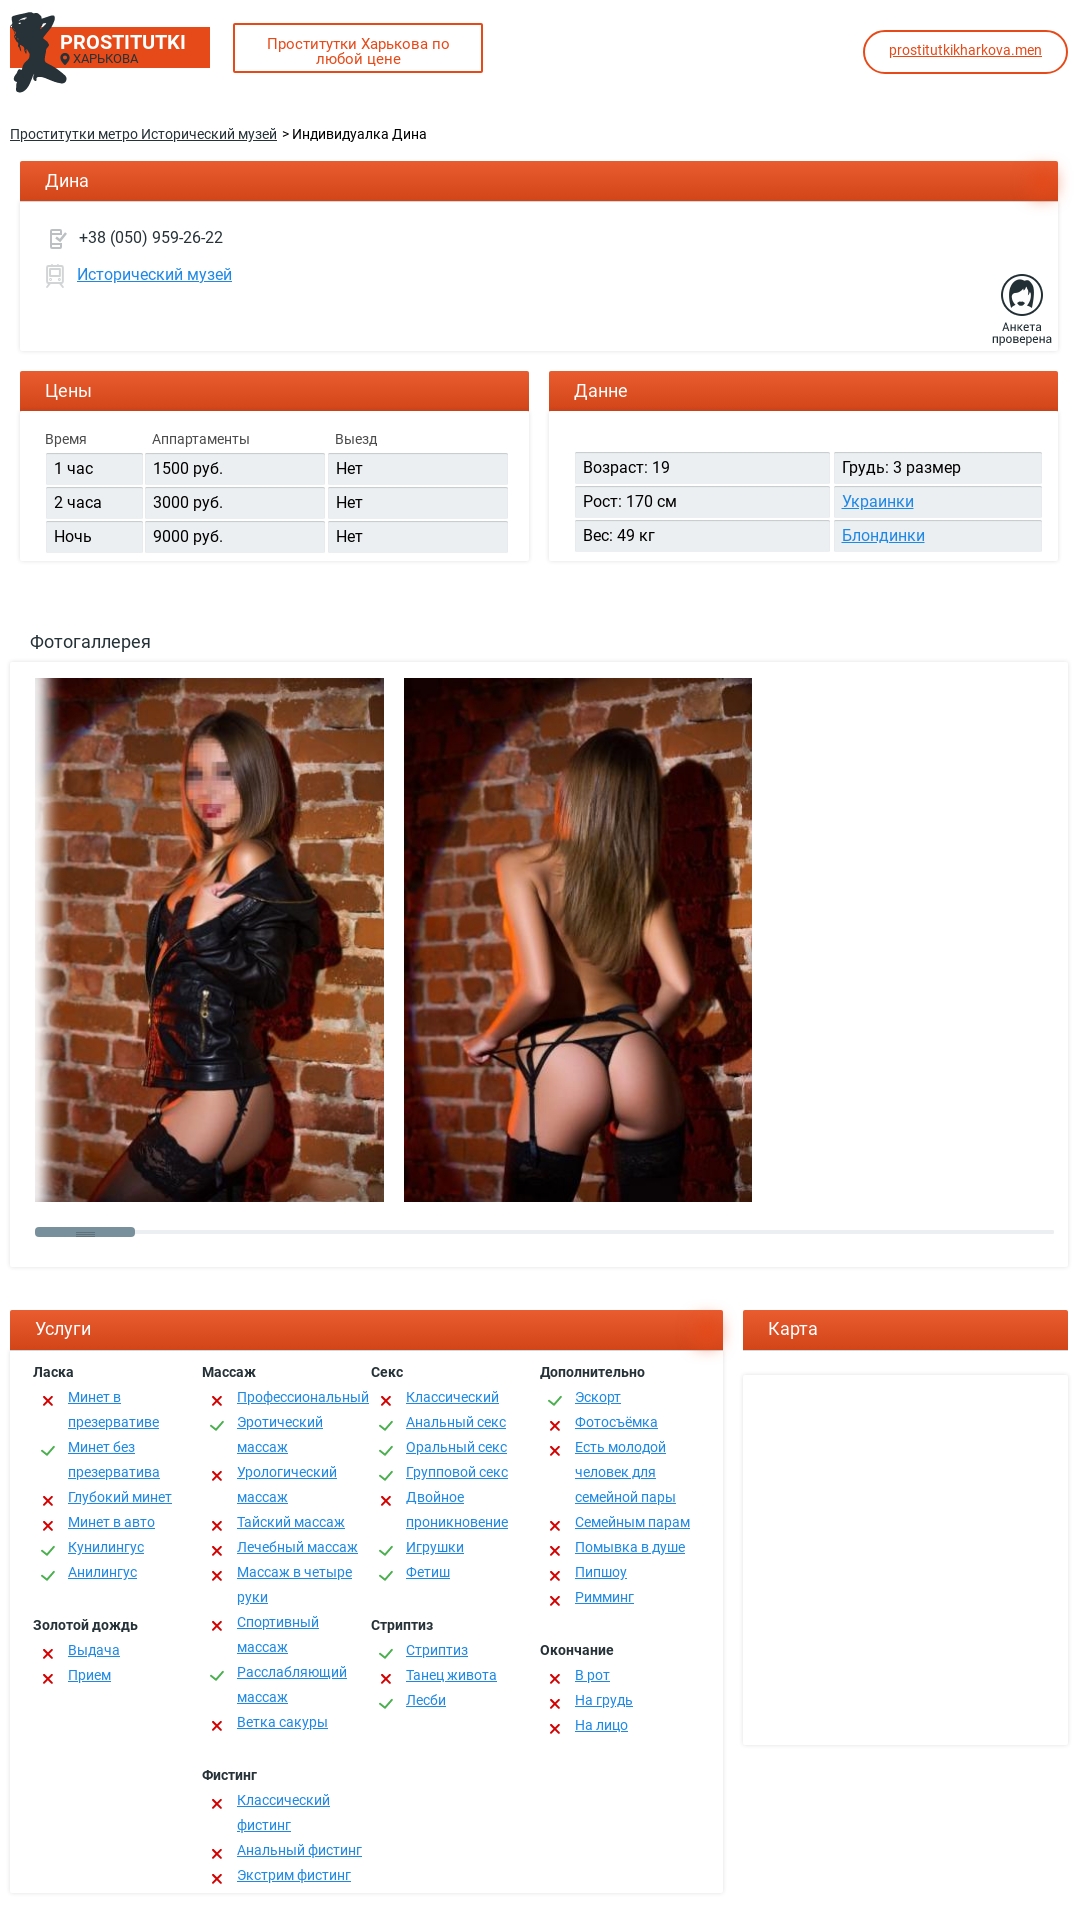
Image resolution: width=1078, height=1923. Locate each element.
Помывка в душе (630, 1547)
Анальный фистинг (299, 1850)
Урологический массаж (287, 1484)
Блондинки (883, 535)
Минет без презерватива (114, 1459)
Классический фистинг (283, 1812)
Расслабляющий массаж (292, 1684)
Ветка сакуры (282, 1722)
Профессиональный (303, 1397)
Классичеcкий (452, 1397)
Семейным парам (632, 1522)
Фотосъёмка (616, 1422)
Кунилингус (106, 1547)
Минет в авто (111, 1522)
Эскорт (598, 1397)
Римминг (604, 1597)
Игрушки (435, 1547)
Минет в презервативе (113, 1409)
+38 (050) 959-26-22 (151, 237)
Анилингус (102, 1572)
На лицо (601, 1725)
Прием (89, 1675)
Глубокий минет (120, 1497)
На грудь (604, 1700)
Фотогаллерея (90, 641)
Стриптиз (437, 1650)
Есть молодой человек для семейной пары (625, 1472)
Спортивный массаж (278, 1634)
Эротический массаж (280, 1434)
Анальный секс (456, 1422)
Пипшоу (601, 1572)
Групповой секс (457, 1472)
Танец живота (451, 1675)
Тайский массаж (291, 1522)
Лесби (426, 1700)
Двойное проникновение (457, 1509)
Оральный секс (456, 1447)
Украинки (878, 501)
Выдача (94, 1650)
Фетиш (428, 1572)
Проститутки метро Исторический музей (143, 134)
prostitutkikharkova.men (965, 50)
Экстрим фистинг (294, 1875)
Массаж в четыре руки (294, 1584)
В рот (592, 1675)
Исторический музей (154, 274)
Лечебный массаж (297, 1547)
